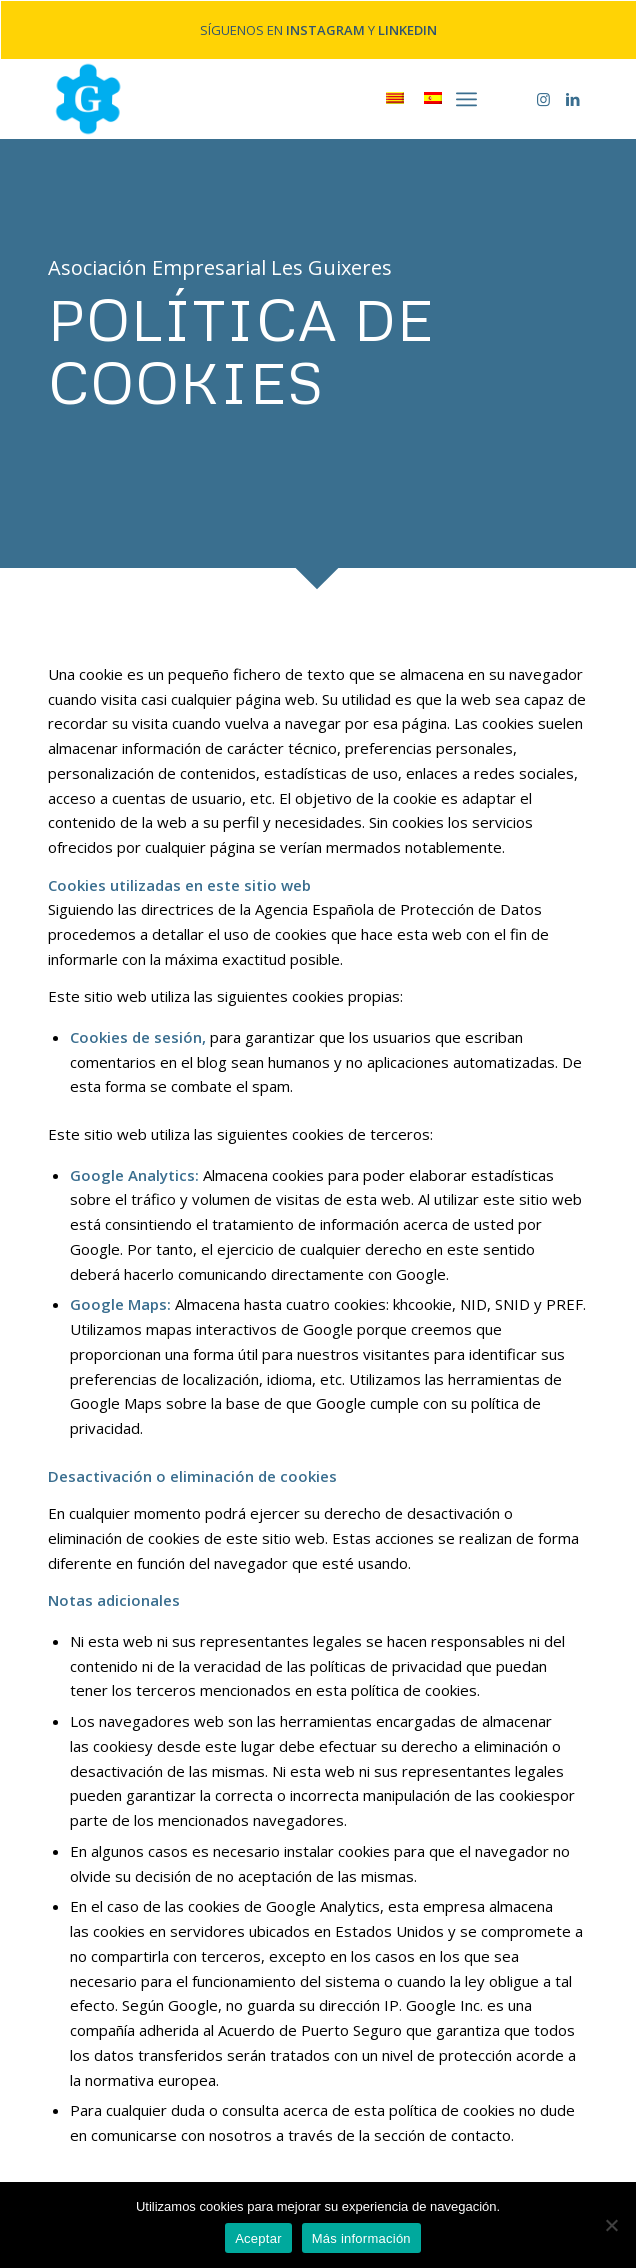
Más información (361, 2238)
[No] (611, 2225)
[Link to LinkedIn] (573, 93)
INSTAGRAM (325, 27)
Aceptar (258, 2238)
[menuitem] (466, 93)
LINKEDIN (407, 27)
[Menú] (466, 93)
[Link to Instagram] (543, 93)
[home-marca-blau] (264, 93)
